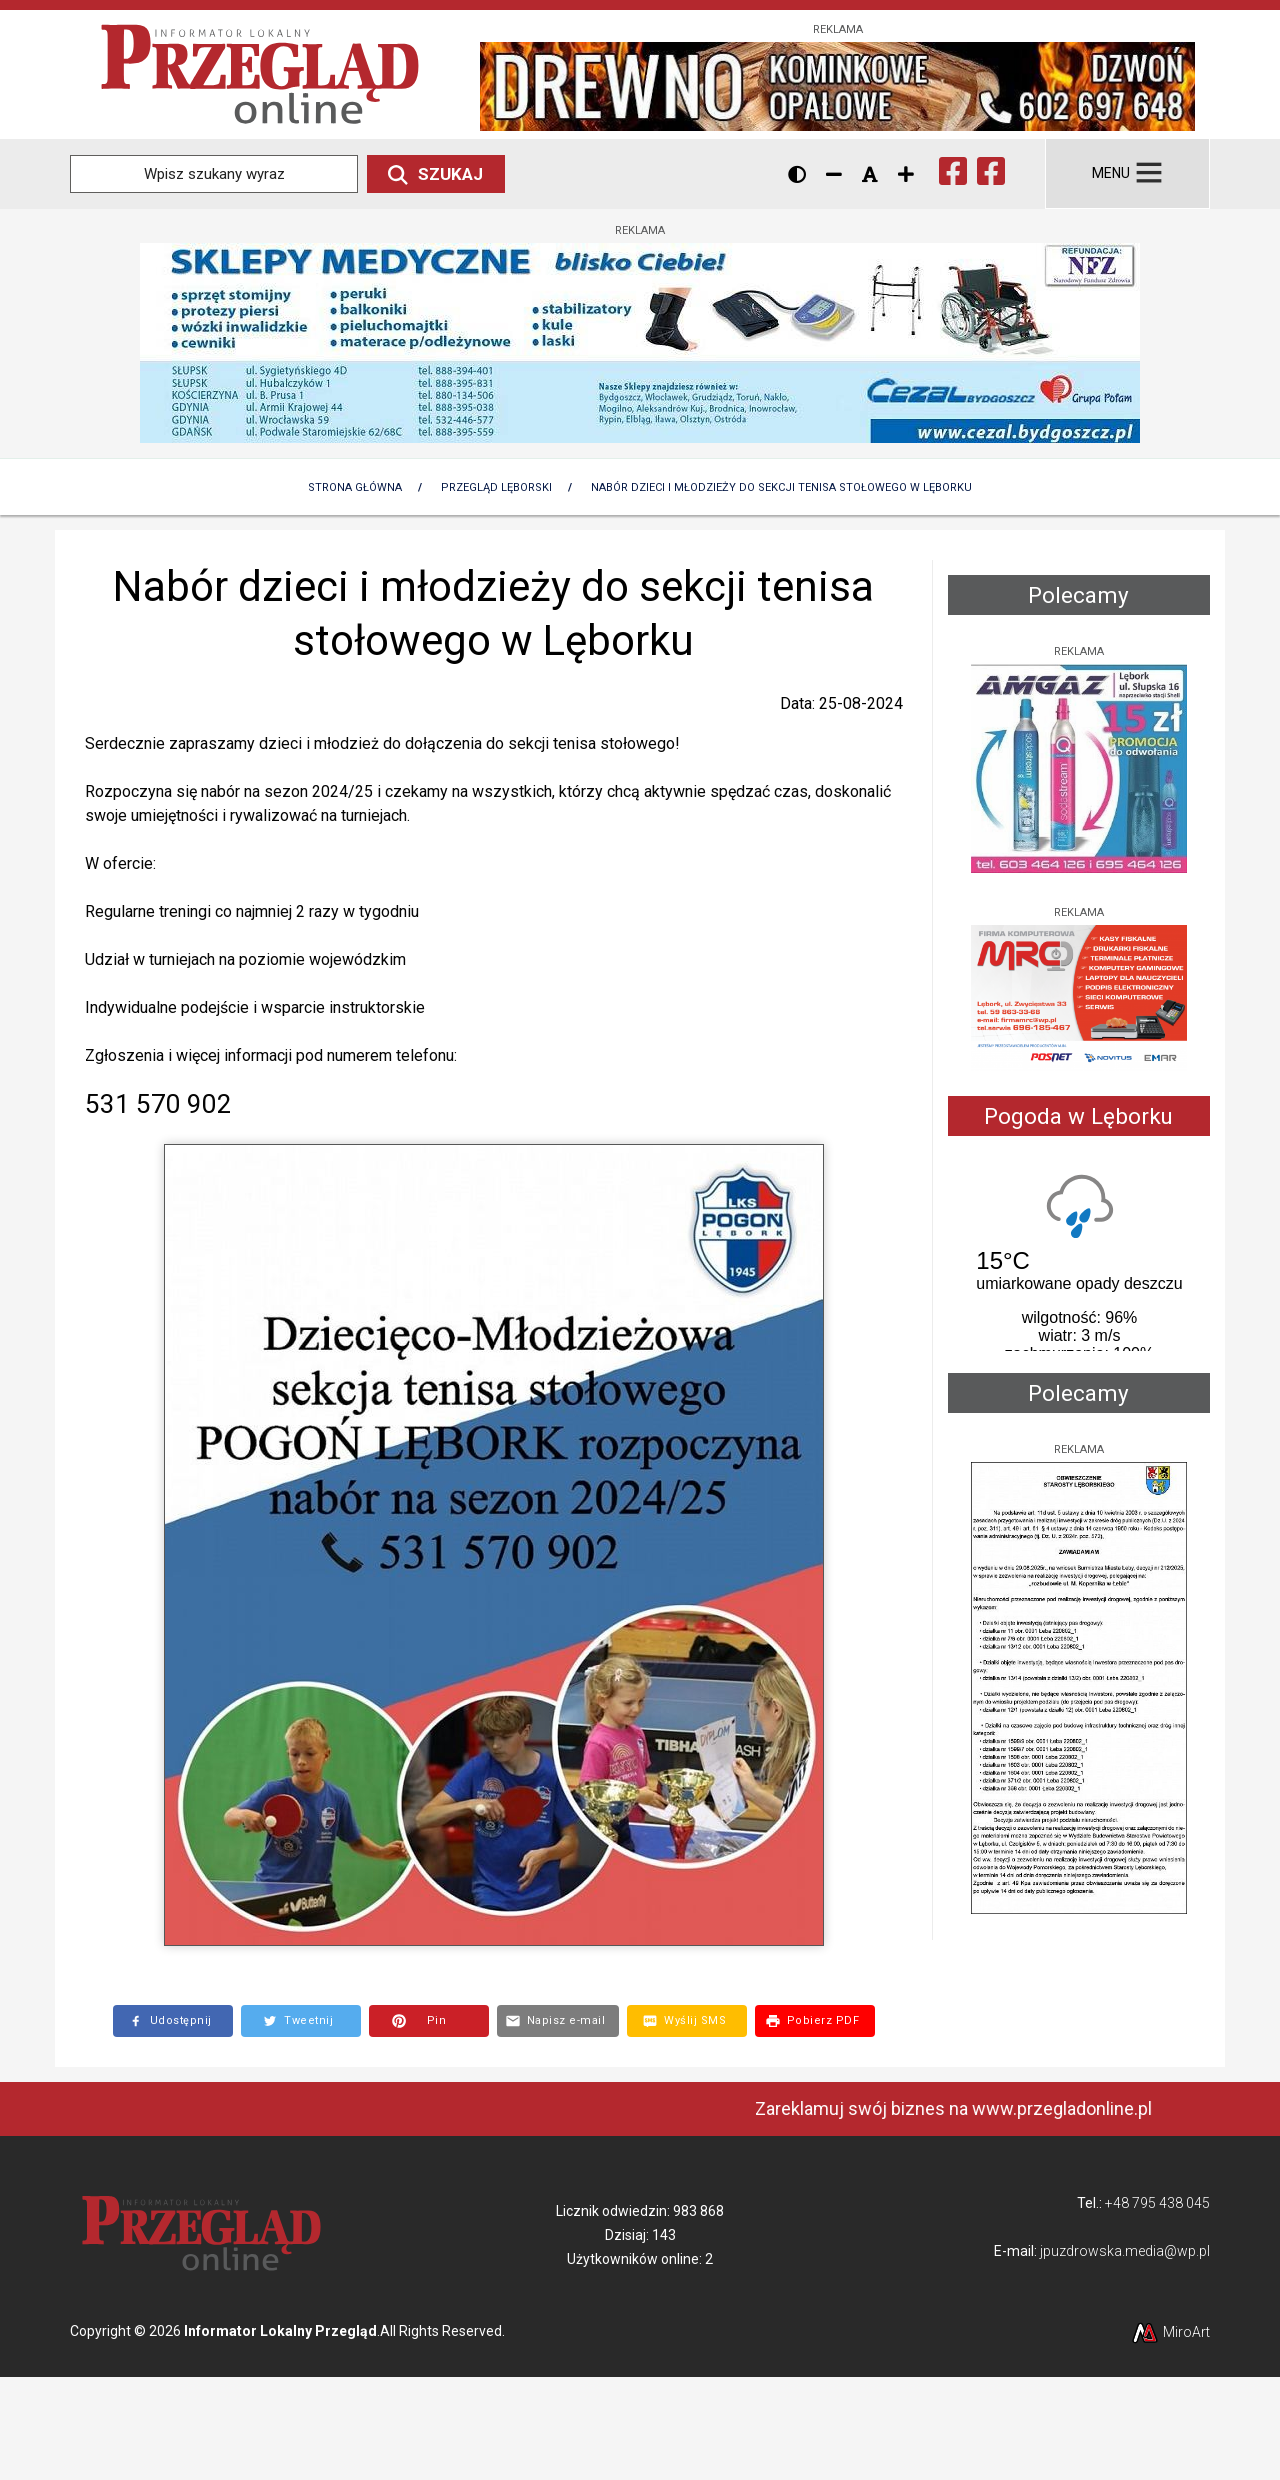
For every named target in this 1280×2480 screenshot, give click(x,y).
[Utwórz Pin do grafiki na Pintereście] (429, 2021)
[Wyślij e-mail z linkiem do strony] (558, 2021)
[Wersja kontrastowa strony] (797, 174)
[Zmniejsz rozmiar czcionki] (834, 174)
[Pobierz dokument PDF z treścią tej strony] (815, 2021)
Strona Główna (355, 487)
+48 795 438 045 (1157, 2203)
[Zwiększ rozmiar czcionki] (906, 174)
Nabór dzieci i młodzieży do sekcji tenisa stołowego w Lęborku (781, 487)
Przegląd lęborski (496, 487)
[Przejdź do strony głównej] (260, 73)
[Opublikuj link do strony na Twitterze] (301, 2021)
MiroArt (1170, 2332)
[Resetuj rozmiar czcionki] (870, 174)
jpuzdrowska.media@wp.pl (1125, 2251)
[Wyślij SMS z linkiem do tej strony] (687, 2021)
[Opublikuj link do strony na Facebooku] (173, 2021)
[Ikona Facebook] (953, 169)
